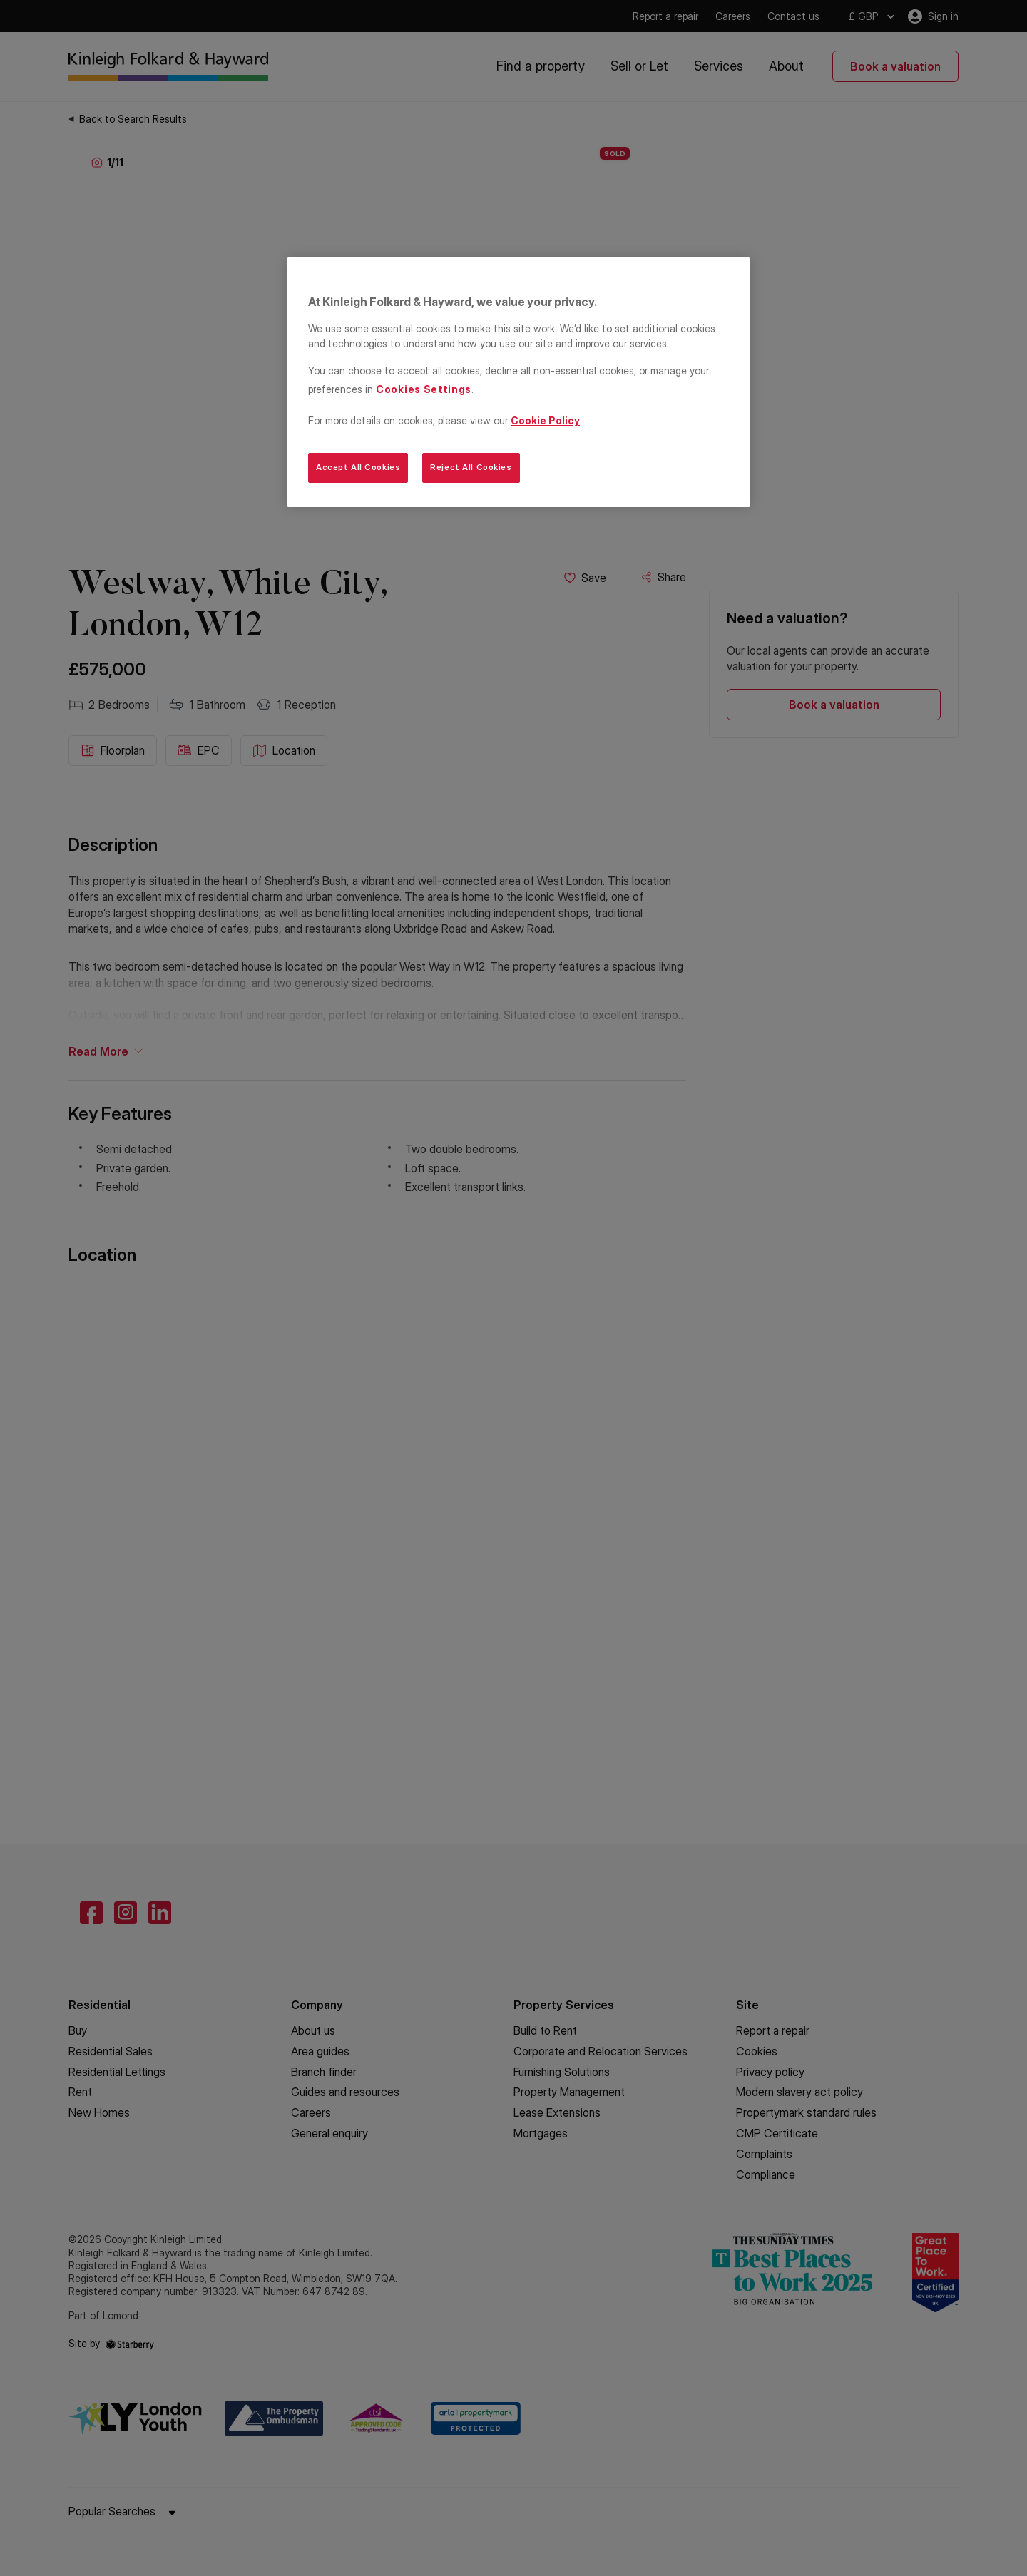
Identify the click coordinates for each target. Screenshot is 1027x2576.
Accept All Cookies (358, 467)
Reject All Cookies (470, 467)
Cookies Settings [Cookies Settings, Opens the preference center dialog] (423, 389)
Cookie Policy (545, 420)
